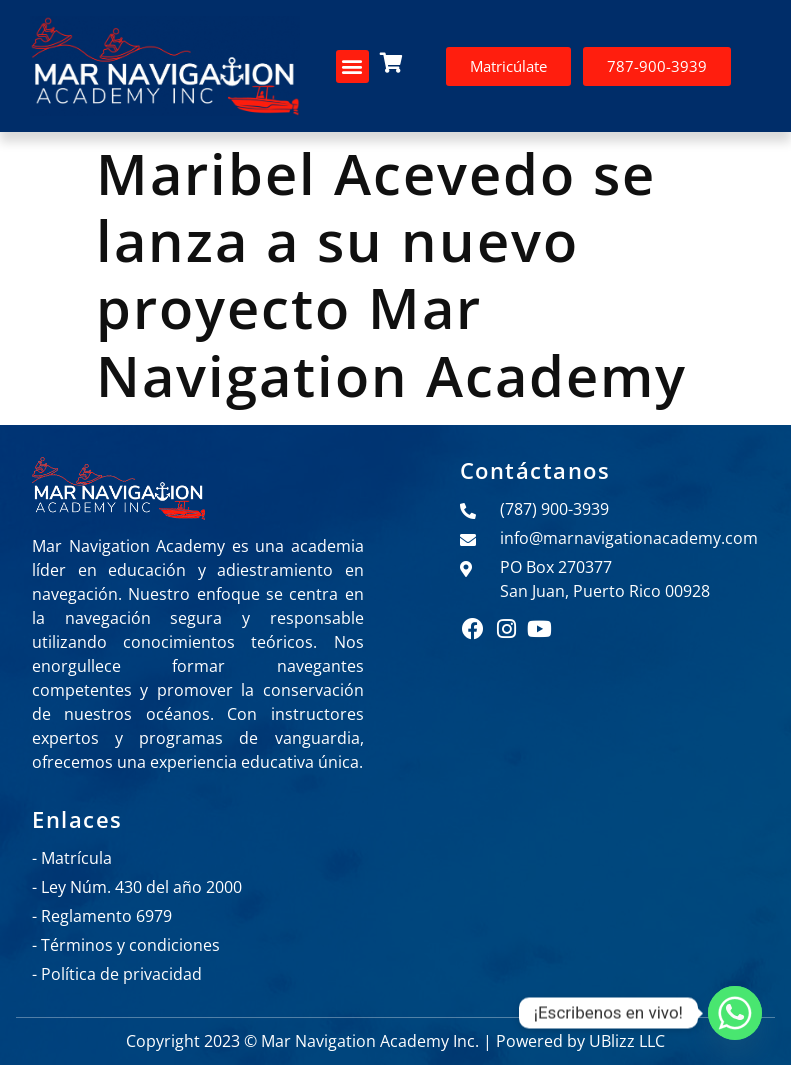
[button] (352, 66)
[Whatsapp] (735, 1013)
